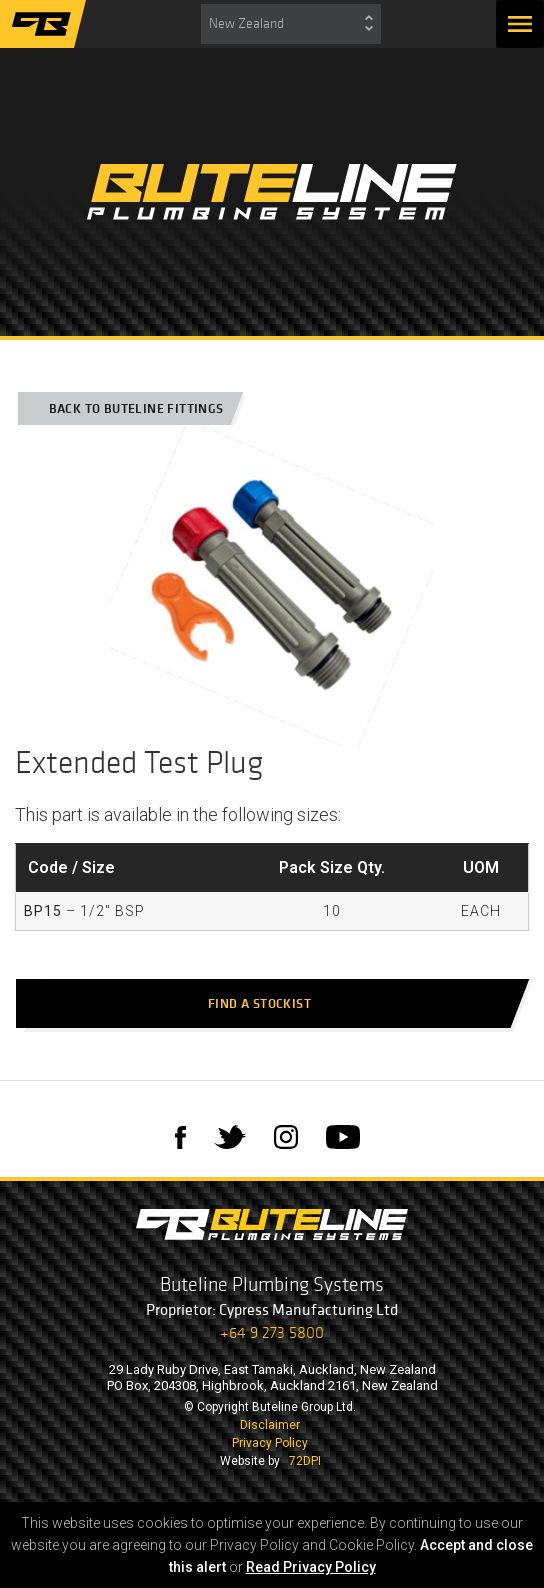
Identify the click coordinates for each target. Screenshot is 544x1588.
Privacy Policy (270, 1443)
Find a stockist (269, 1003)
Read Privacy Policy (311, 1567)
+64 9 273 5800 (272, 1332)
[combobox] (291, 24)
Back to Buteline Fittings (128, 408)
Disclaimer (270, 1425)
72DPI (305, 1461)
